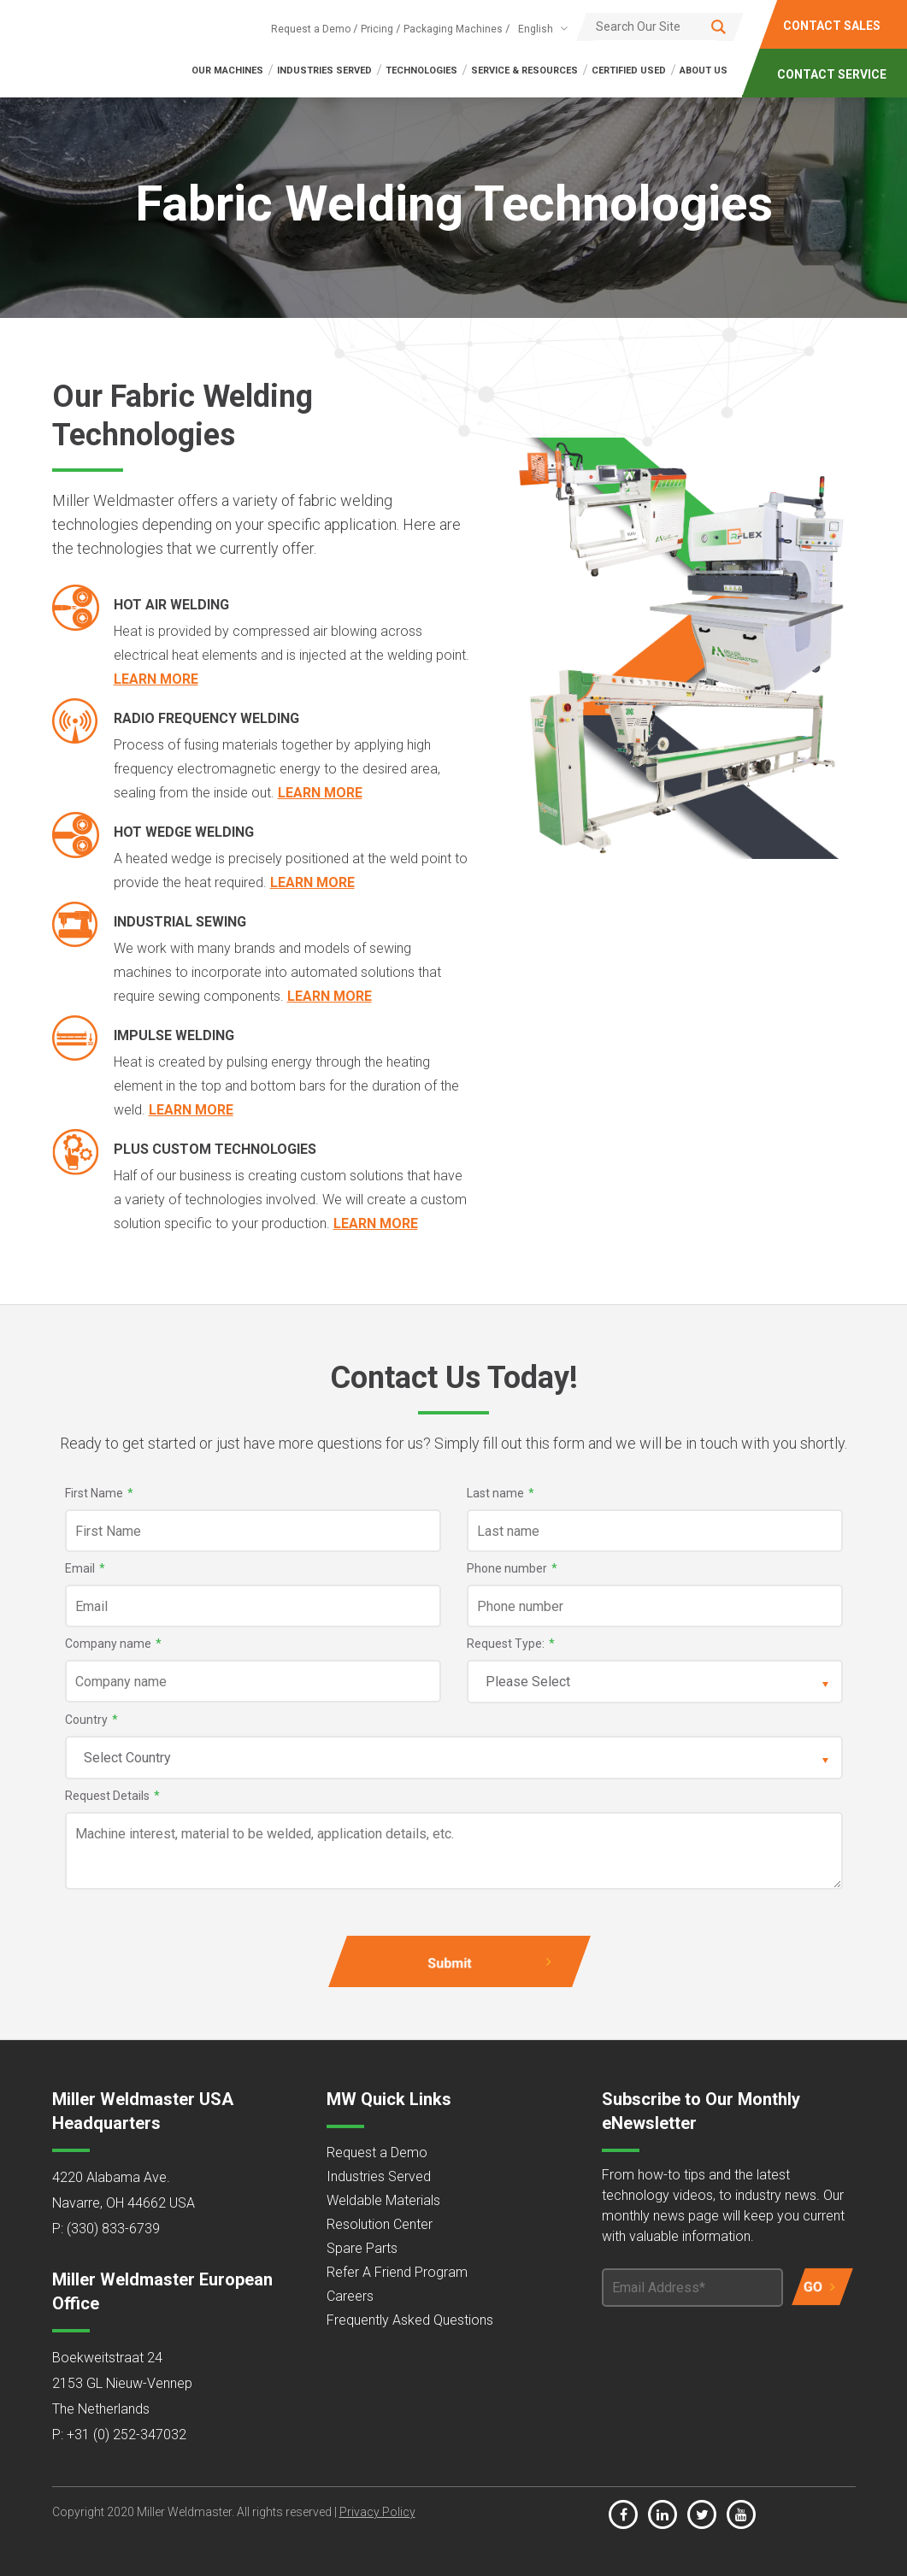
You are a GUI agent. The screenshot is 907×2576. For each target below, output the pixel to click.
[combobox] (539, 28)
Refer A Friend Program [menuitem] (397, 2272)
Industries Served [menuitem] (379, 2176)
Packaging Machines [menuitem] (453, 29)
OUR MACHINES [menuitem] (227, 70)
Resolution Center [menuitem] (380, 2224)
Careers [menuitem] (350, 2296)
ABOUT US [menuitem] (703, 70)
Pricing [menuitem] (377, 29)
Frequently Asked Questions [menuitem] (410, 2320)
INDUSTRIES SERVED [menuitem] (324, 70)
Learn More (156, 679)
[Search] (660, 26)
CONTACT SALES (832, 25)
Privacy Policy (377, 2512)
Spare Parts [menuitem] (362, 2248)
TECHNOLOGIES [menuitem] (421, 70)
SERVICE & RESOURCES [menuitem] (524, 70)
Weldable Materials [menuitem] (383, 2200)
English (535, 29)
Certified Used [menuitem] (629, 70)
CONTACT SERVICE (832, 74)
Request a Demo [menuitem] (310, 29)
